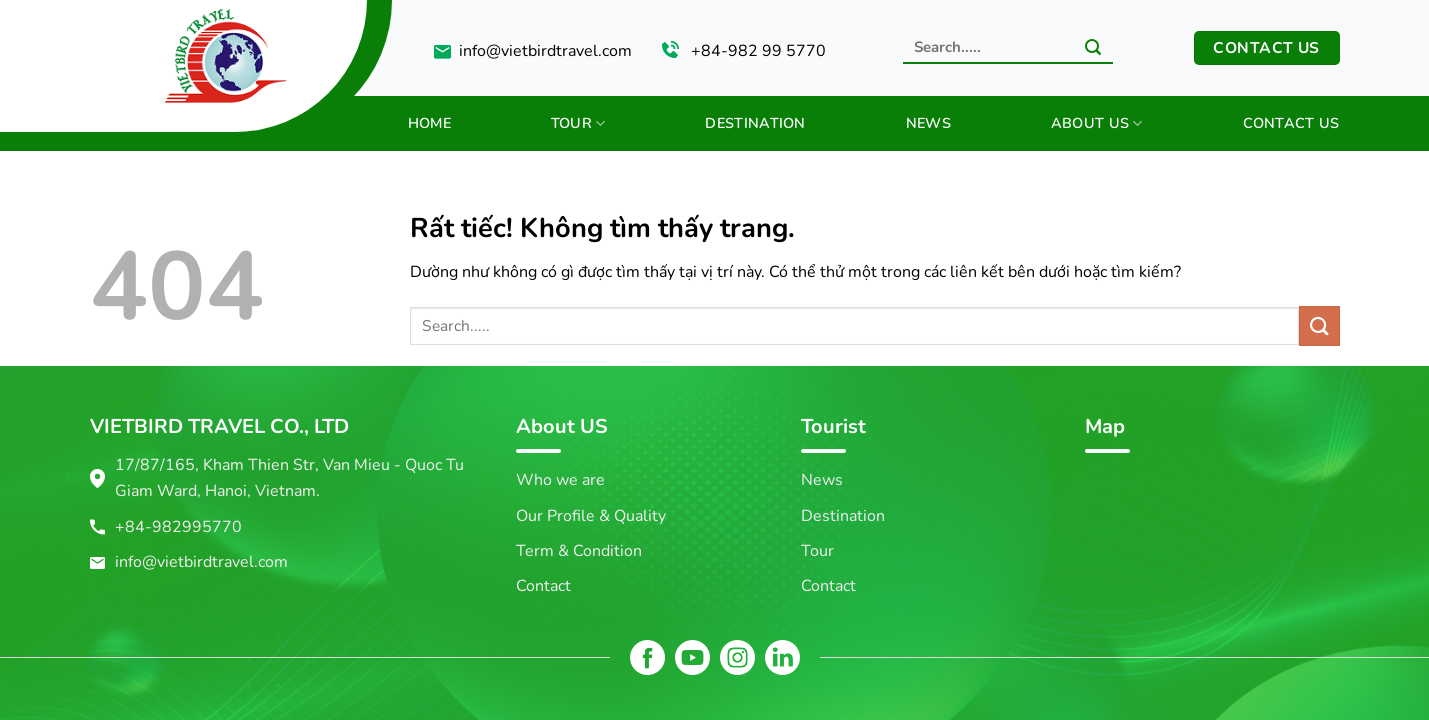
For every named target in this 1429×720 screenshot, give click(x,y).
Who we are (560, 480)
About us (1097, 123)
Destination (755, 123)
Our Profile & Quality (591, 516)
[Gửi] (1093, 49)
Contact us (1291, 123)
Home (429, 123)
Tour (578, 123)
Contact (543, 586)
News (928, 123)
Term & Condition (579, 551)
